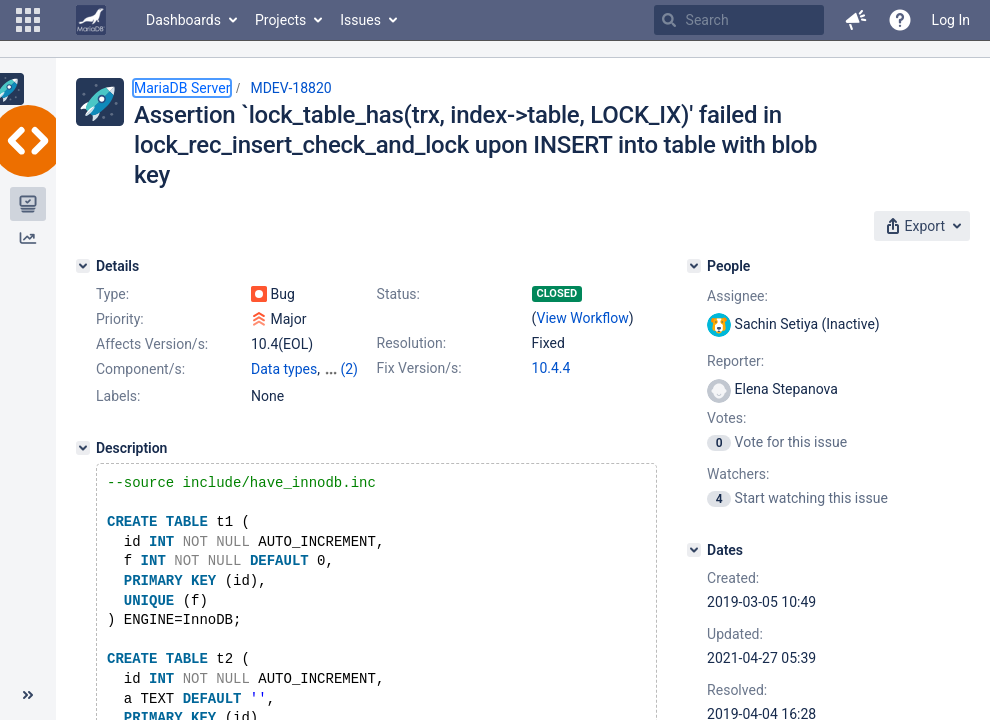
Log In (951, 20)
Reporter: (735, 361)
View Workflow (583, 318)
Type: (112, 294)
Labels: (118, 396)
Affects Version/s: (152, 344)
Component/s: (140, 369)
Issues (360, 20)
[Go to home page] (91, 20)
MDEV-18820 (290, 88)
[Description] (83, 448)
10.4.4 (551, 368)
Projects (280, 20)
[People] (694, 266)
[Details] (83, 266)
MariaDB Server (182, 88)
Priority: (120, 319)
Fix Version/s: (419, 368)
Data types (284, 369)
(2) (349, 369)
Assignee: (737, 296)
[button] (28, 20)
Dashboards (183, 20)
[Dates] (694, 550)
